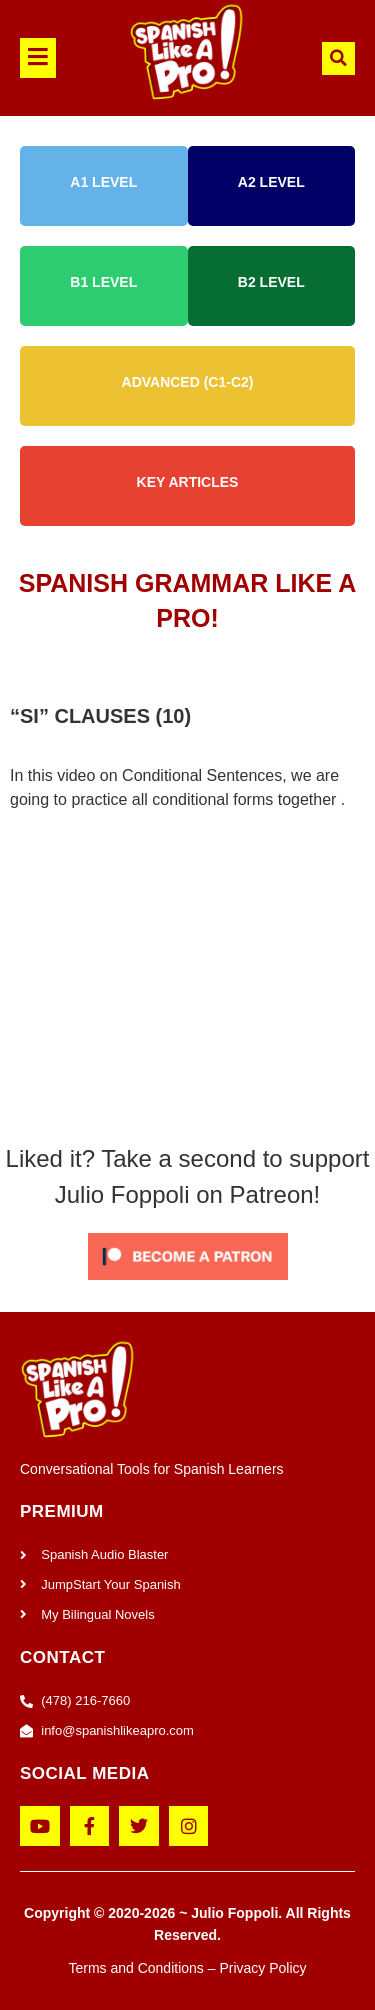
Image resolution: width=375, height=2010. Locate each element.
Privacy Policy (262, 1968)
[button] (45, 57)
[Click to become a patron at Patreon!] (188, 1284)
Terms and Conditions (135, 1968)
